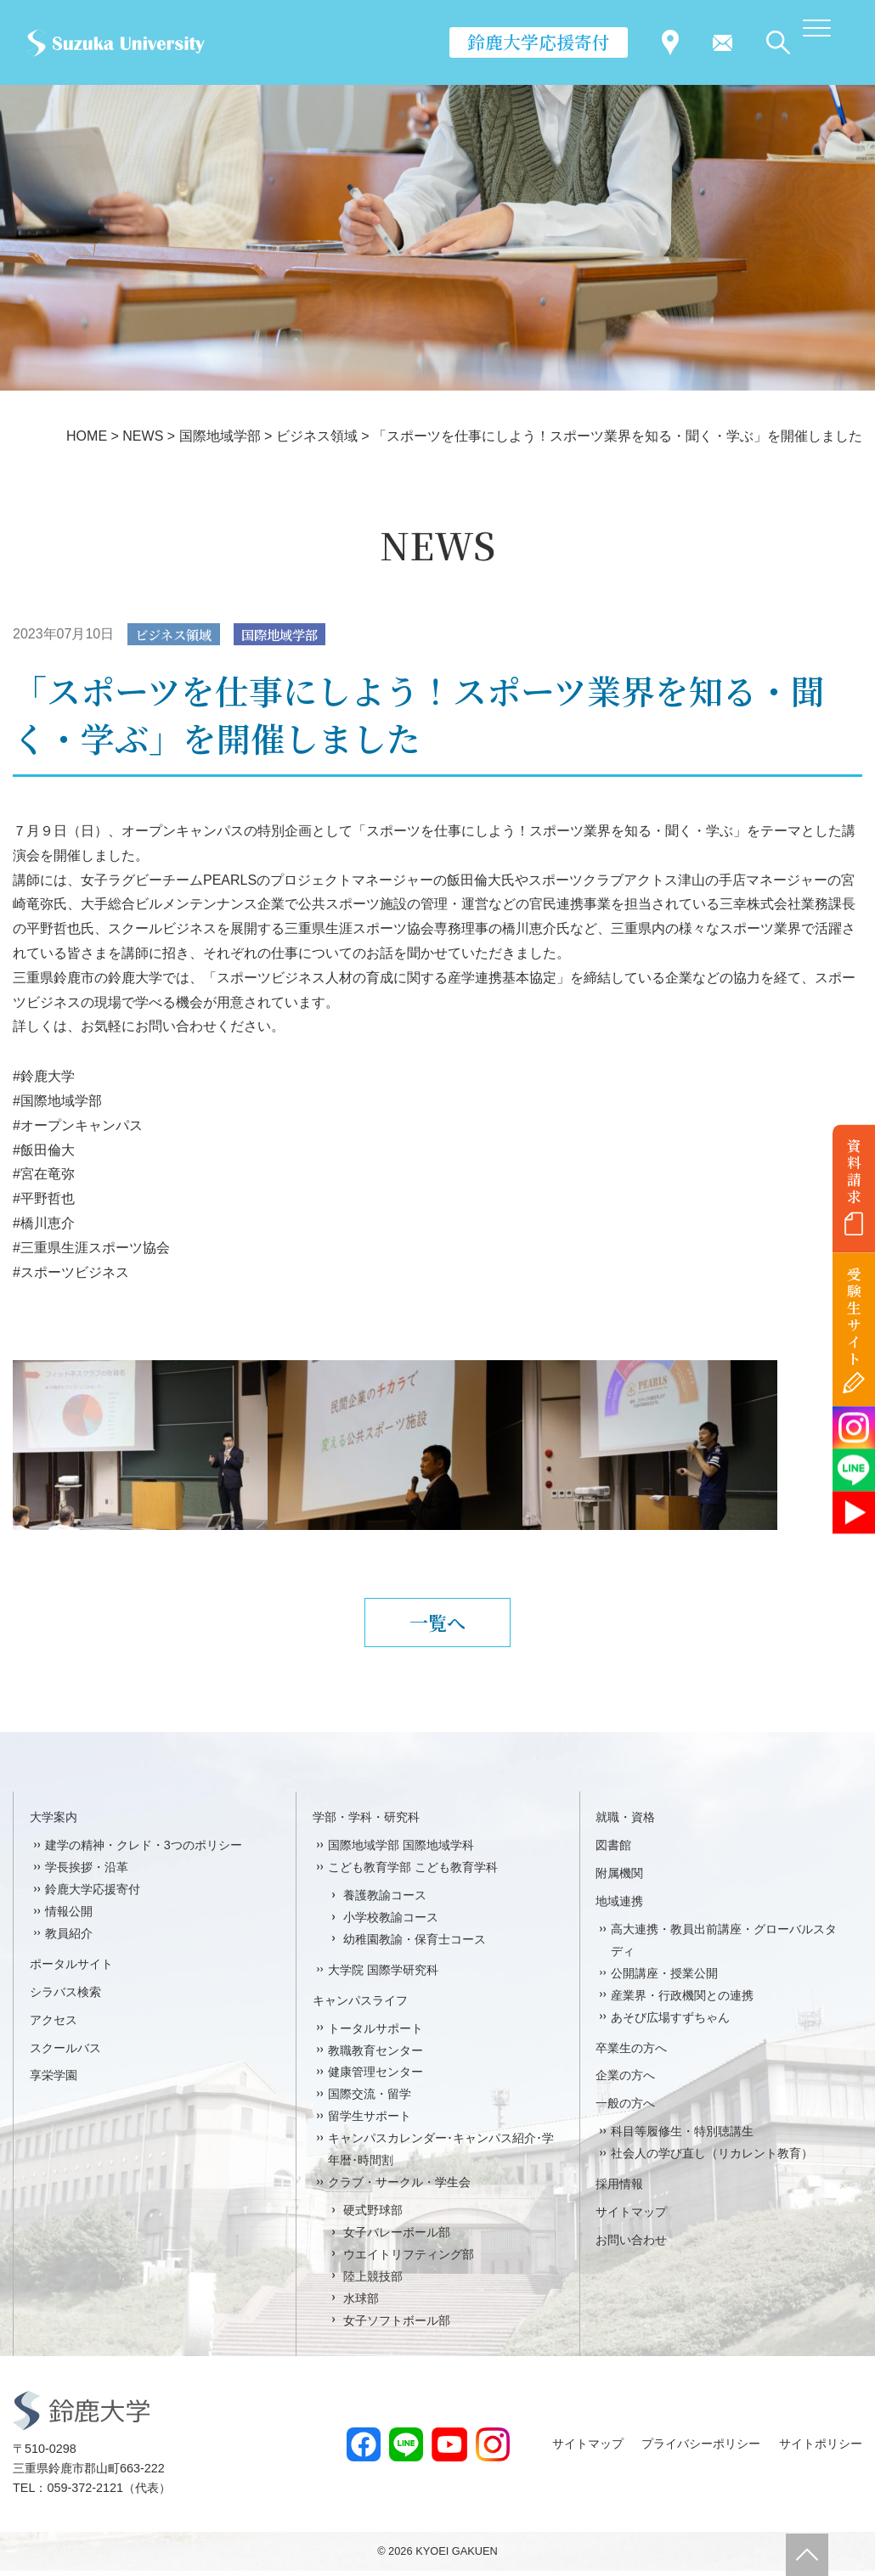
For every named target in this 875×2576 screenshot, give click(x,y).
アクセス (53, 2025)
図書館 (613, 1851)
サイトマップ (631, 2217)
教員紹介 (69, 1939)
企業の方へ (625, 2081)
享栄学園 (53, 2081)
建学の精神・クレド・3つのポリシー (143, 1851)
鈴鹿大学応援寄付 (538, 41)
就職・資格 (625, 1823)
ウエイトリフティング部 (408, 2260)
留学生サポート (369, 2122)
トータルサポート (375, 2033)
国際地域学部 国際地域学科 (401, 1851)
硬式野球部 (373, 2216)
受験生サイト (854, 1316)
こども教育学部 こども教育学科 (413, 1873)
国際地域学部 (288, 634)
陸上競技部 (373, 2282)
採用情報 (619, 2189)
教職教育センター (375, 2055)
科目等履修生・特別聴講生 (682, 2137)
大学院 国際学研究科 (383, 1976)
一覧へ (437, 1625)
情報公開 (69, 1917)
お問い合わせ (631, 2246)
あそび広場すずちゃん (670, 2022)
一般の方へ (625, 2109)
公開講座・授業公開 (664, 1979)
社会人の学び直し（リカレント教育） (712, 2159)
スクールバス (65, 2053)
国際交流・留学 (369, 2099)
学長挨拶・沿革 (86, 1873)
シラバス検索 (65, 1997)
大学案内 (53, 1823)
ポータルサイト (71, 1970)
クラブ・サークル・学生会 (399, 2188)
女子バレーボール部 (396, 2238)
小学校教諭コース (390, 1923)
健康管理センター (375, 2077)
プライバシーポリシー (700, 2449)
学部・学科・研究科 (366, 1823)
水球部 (361, 2303)
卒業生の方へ (631, 2053)
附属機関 (619, 1879)
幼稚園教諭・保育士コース (414, 1945)
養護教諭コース (384, 1901)
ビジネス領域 (176, 634)
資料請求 (854, 1170)
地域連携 (619, 1907)
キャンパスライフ (360, 2005)
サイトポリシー (820, 2449)
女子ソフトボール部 (396, 2325)
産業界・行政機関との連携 (682, 2000)
